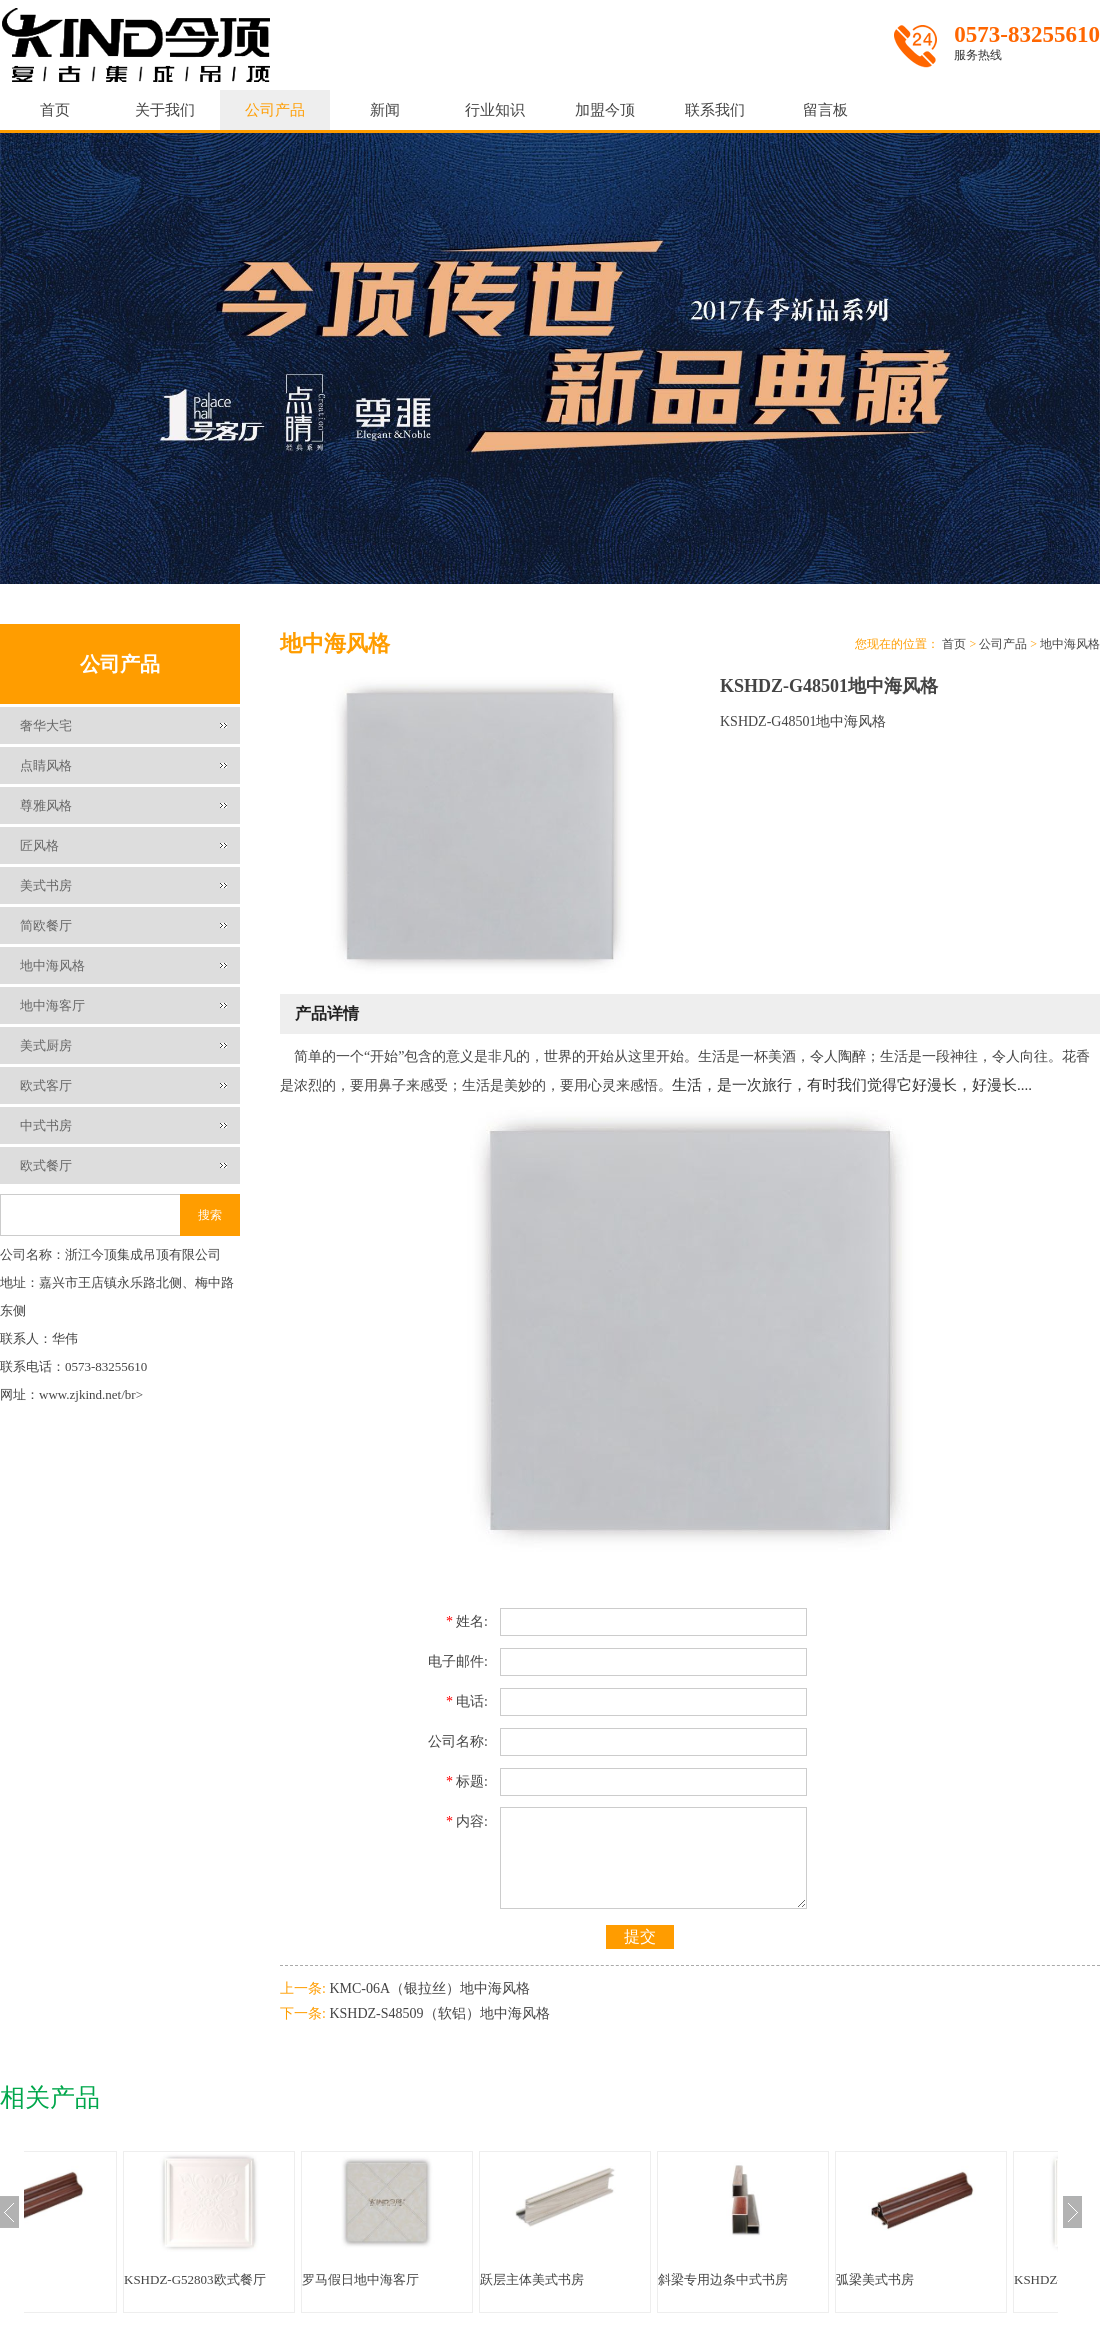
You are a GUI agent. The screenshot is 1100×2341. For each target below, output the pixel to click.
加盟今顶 (605, 110)
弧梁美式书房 (85, 2279)
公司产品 (275, 110)
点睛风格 (46, 765)
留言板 (825, 110)
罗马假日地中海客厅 (460, 2279)
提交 (640, 1936)
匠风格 (39, 845)
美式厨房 (46, 1045)
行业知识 (495, 110)
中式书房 (46, 1125)
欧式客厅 (46, 1085)
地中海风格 (52, 965)
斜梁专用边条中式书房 (823, 2279)
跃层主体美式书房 (632, 2279)
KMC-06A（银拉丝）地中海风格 (429, 1988)
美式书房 (46, 885)
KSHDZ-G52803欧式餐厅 (295, 2279)
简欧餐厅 (46, 925)
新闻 (385, 110)
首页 (55, 110)
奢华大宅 (46, 725)
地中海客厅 (52, 1005)
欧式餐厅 (46, 1165)
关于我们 (165, 110)
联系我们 (715, 110)
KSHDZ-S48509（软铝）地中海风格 (439, 2013)
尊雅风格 (46, 805)
